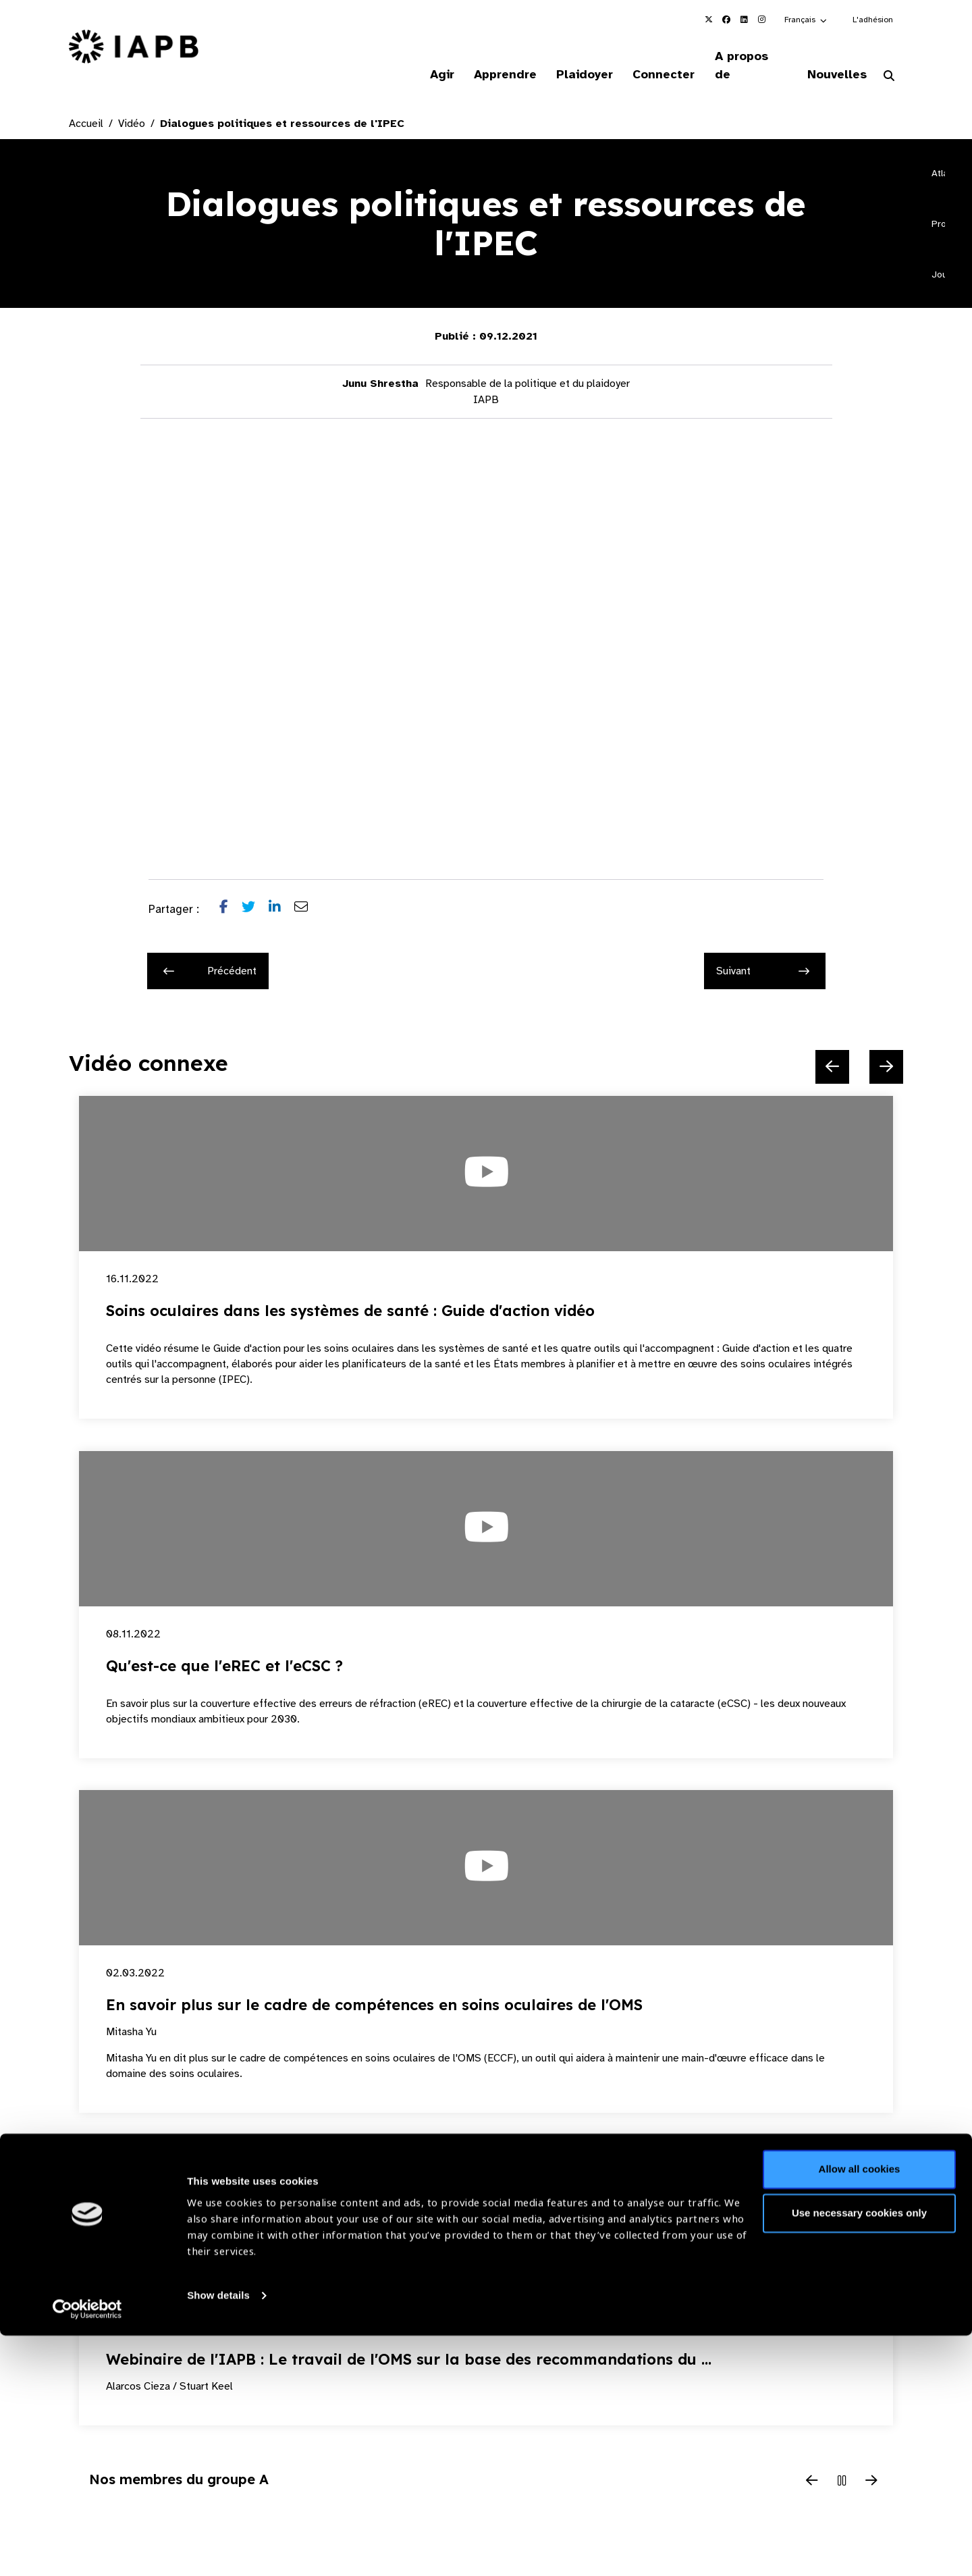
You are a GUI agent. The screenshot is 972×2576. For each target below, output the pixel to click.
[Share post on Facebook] (230, 892)
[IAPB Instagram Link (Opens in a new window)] (761, 20)
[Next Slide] (886, 1050)
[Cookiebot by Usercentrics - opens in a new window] (87, 2550)
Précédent (209, 954)
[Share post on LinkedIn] (281, 892)
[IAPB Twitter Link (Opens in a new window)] (709, 20)
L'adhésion (873, 19)
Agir (422, 56)
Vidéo (131, 106)
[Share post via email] (307, 892)
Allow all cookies (859, 2409)
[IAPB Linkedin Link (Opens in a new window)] (744, 20)
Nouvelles (833, 56)
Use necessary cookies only (859, 2453)
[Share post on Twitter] (255, 892)
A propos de (744, 56)
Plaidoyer (571, 56)
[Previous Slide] (832, 1050)
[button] (806, 20)
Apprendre (489, 56)
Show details (218, 2536)
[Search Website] (889, 59)
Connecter (654, 56)
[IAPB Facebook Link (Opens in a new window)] (726, 20)
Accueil (86, 106)
